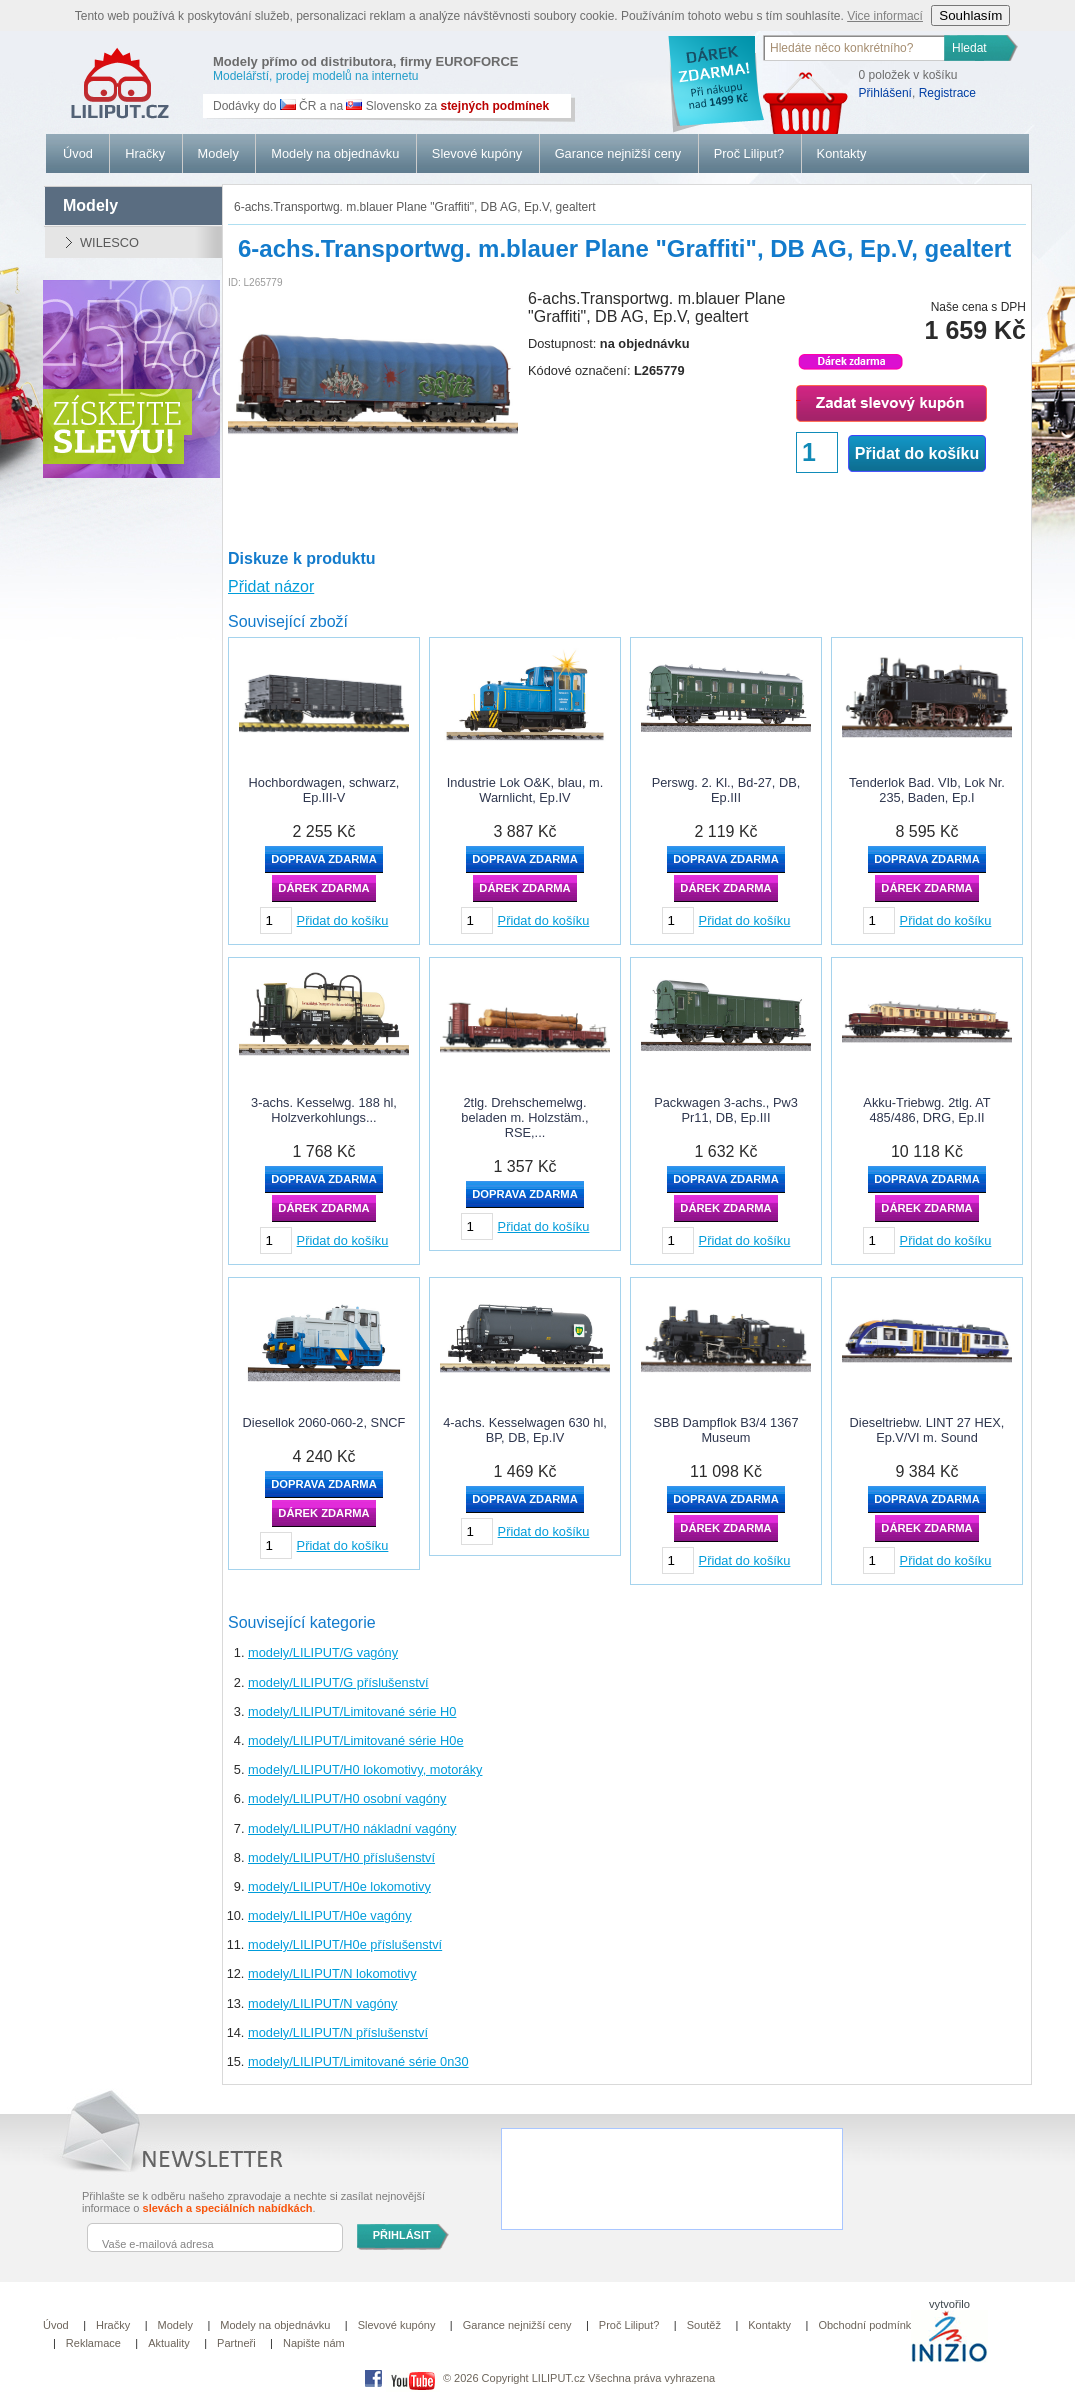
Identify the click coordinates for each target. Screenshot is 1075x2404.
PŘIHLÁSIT (402, 2235)
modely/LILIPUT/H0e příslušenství (345, 1944)
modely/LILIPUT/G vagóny (323, 1652)
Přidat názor (271, 586)
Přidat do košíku (917, 453)
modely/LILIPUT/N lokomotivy (332, 1973)
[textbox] (855, 48)
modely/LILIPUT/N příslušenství (338, 2032)
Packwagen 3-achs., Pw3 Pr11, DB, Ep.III (726, 1110)
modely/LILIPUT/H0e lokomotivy (339, 1886)
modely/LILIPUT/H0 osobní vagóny (347, 1798)
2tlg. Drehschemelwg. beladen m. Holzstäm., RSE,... (524, 1117)
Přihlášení (885, 93)
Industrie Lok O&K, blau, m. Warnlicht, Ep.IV (525, 790)
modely (90, 205)
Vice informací (885, 16)
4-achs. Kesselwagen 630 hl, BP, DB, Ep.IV (525, 1430)
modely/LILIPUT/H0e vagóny (330, 1915)
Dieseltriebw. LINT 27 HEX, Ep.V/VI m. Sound (927, 1430)
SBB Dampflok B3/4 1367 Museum (725, 1430)
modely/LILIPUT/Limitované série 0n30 (358, 2061)
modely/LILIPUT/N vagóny (322, 2003)
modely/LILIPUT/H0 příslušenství (341, 1857)
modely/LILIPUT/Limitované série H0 (352, 1711)
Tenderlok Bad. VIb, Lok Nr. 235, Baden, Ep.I (927, 790)
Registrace (947, 93)
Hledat (969, 48)
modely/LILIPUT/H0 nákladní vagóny (352, 1828)
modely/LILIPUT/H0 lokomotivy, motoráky (365, 1769)
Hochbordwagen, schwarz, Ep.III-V (324, 790)
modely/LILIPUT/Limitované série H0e (356, 1740)
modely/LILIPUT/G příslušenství (338, 1682)
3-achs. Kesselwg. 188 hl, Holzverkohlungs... (324, 1110)
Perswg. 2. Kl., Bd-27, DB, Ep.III (726, 790)
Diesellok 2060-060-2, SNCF (324, 1422)
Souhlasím (970, 15)
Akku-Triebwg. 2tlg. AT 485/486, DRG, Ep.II (926, 1110)
